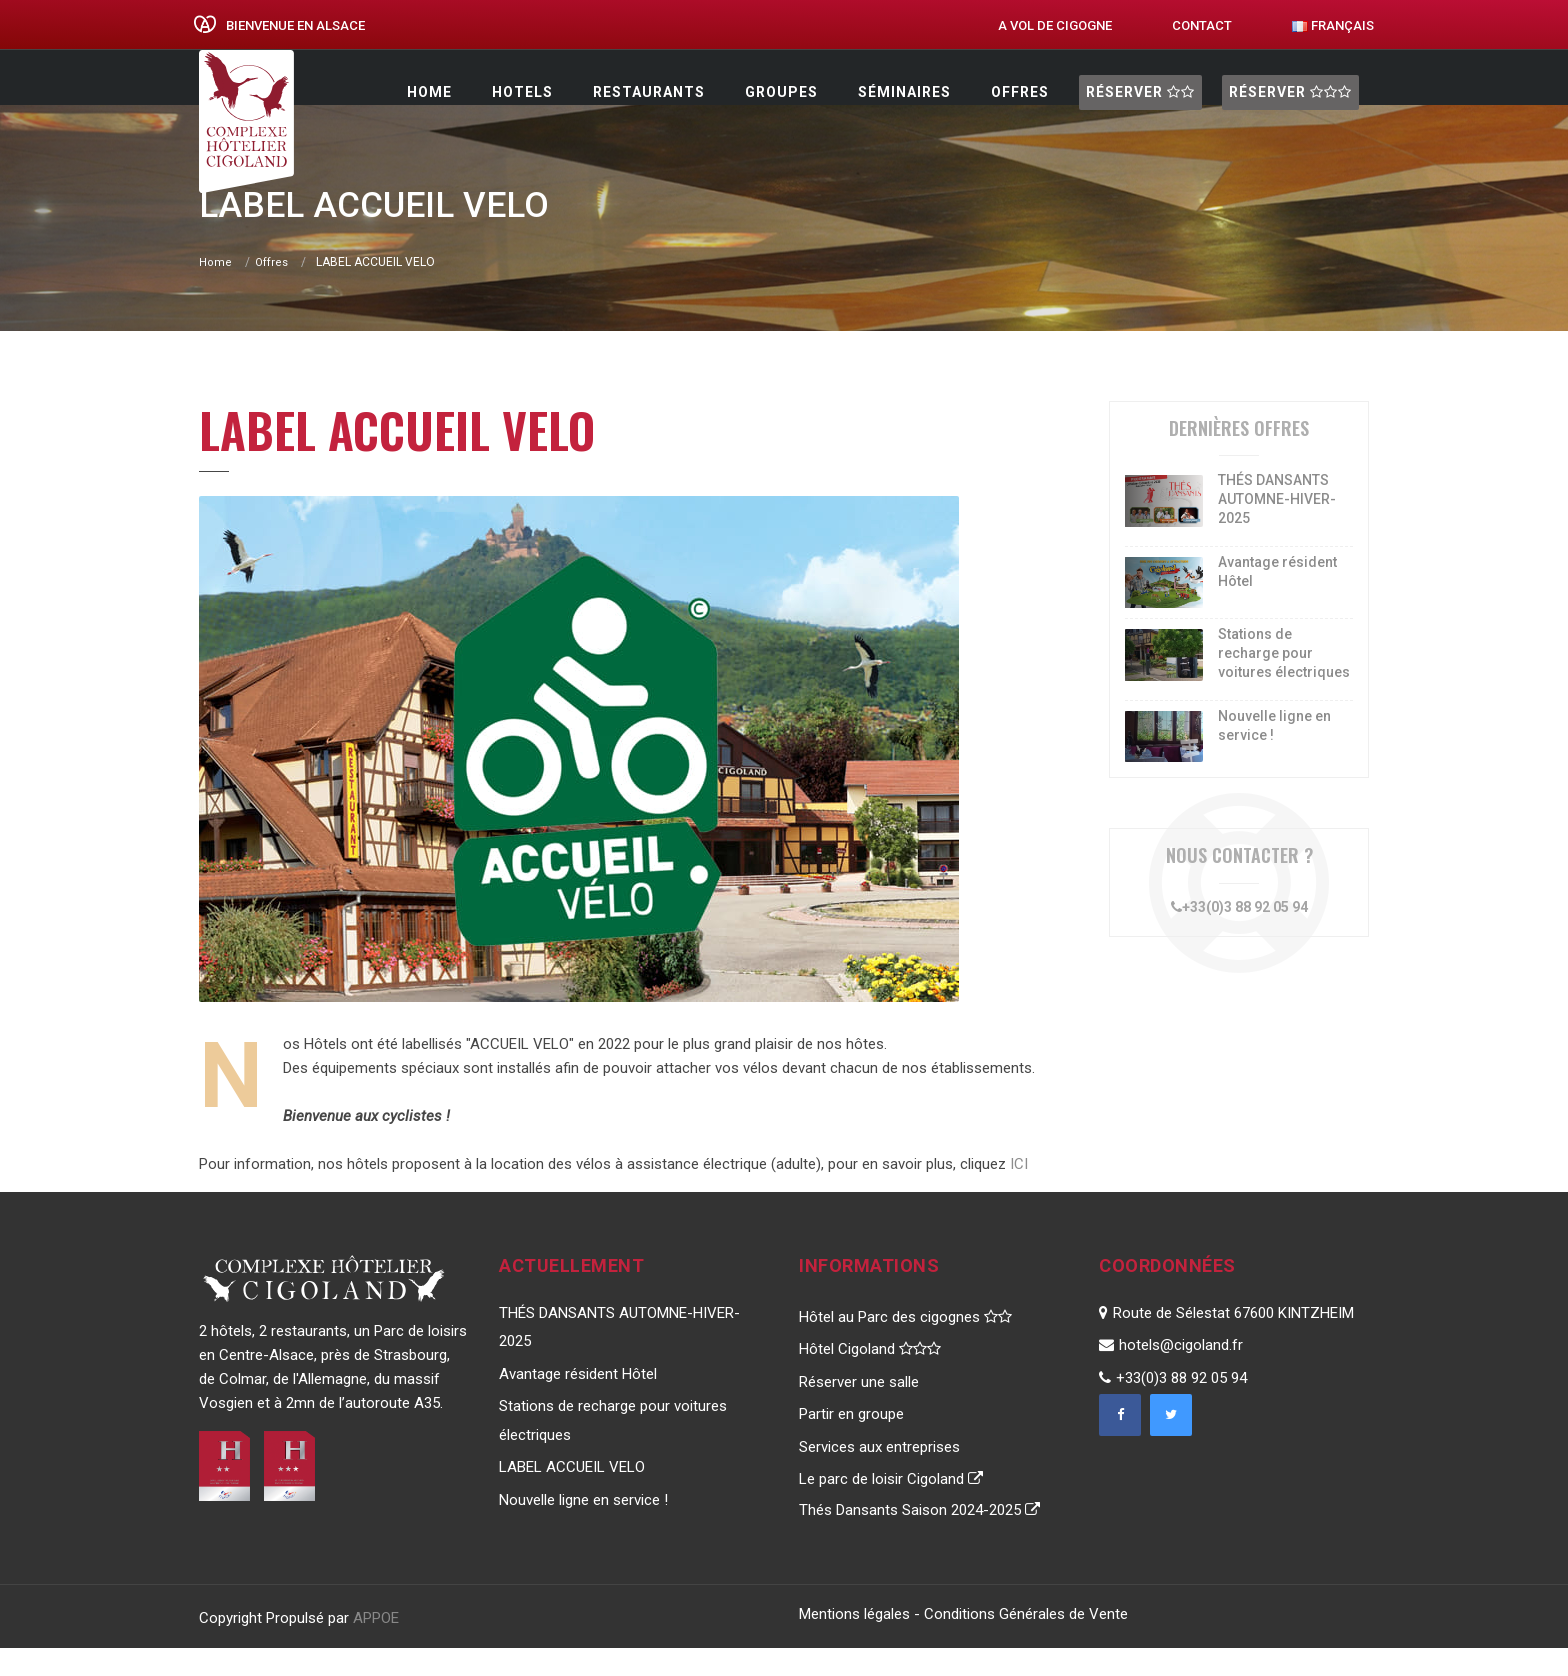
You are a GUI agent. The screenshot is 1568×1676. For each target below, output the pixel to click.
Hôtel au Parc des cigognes (905, 1345)
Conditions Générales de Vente (1026, 1642)
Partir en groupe (851, 1442)
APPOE (376, 1646)
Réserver (1140, 92)
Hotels (522, 92)
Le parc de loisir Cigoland (891, 1507)
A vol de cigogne (1055, 25)
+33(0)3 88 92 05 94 (1239, 935)
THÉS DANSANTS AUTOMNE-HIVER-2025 (1277, 527)
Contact (1202, 25)
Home (429, 92)
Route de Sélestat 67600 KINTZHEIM (1226, 1341)
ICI (1019, 1192)
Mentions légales (854, 1642)
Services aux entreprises (879, 1475)
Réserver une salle (859, 1410)
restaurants (649, 92)
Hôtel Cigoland (870, 1377)
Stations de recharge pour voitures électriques (1284, 681)
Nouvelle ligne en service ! (583, 1528)
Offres (1020, 92)
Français (1333, 25)
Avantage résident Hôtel (578, 1402)
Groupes (781, 92)
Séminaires (904, 92)
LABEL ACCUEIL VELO (572, 1495)
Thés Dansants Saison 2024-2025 (919, 1538)
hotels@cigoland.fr (1171, 1373)
